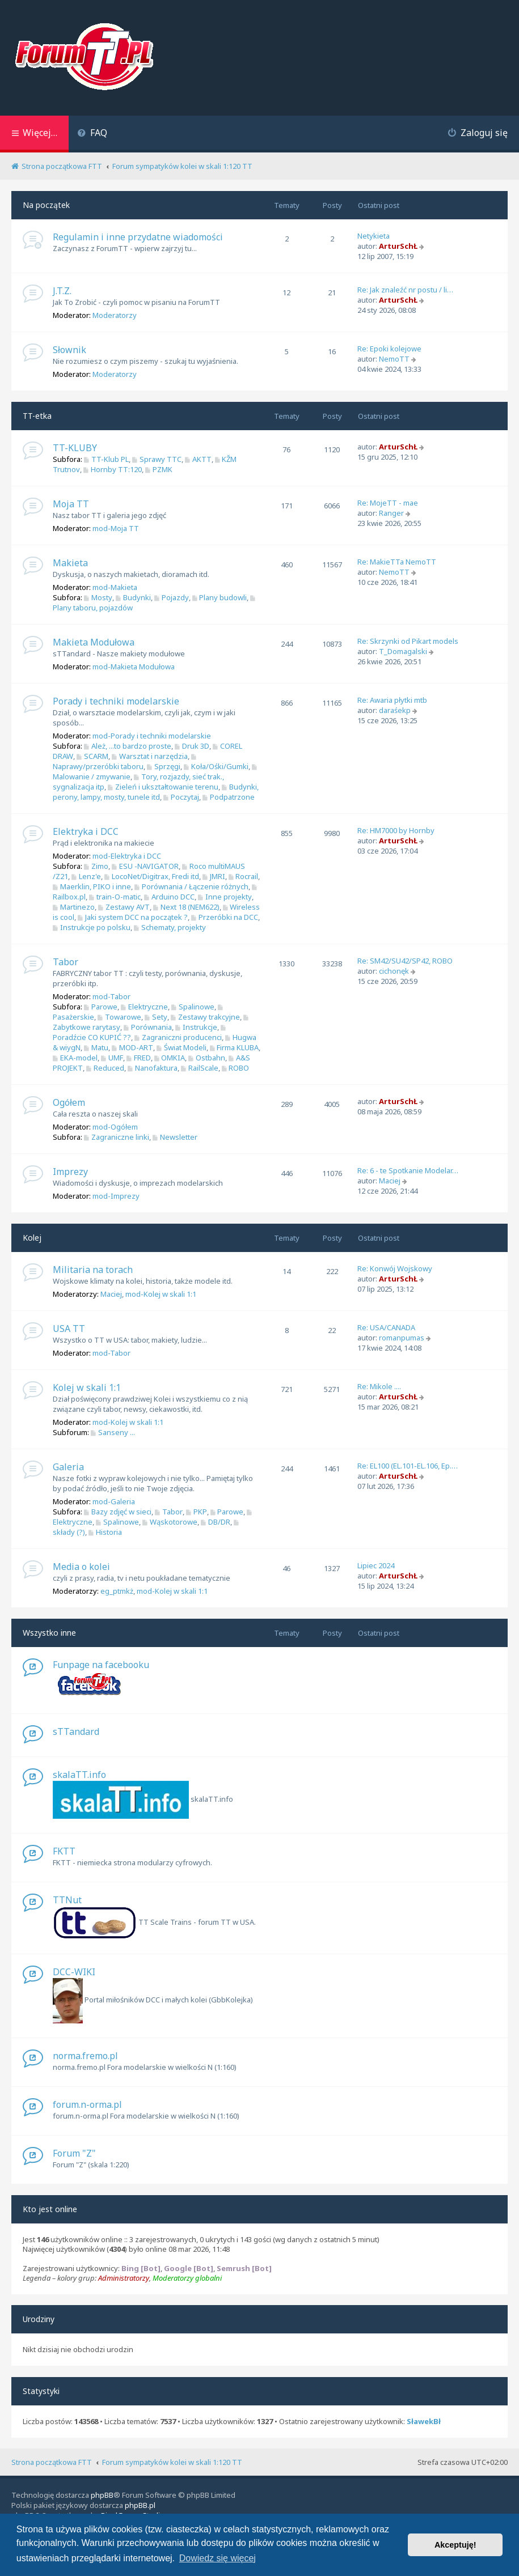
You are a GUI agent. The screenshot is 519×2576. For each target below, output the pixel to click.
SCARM (92, 756)
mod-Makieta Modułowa (133, 666)
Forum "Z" (74, 2153)
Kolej (32, 1237)
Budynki (133, 597)
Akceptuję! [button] (455, 2544)
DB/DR (215, 1522)
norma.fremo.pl (85, 2055)
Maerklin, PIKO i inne (92, 886)
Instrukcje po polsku (91, 927)
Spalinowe (192, 1006)
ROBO (236, 1068)
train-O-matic (115, 897)
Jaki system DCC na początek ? (133, 917)
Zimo (96, 866)
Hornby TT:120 (112, 469)
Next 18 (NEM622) (186, 907)
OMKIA (169, 1058)
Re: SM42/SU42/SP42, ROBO (405, 961)
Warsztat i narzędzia (150, 756)
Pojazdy (171, 597)
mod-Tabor (111, 996)
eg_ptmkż (116, 1591)
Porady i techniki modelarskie (116, 701)
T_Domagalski (403, 651)
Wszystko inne (49, 1632)
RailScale (199, 1068)
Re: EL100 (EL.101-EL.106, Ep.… (407, 1466)
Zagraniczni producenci (178, 1037)
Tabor (65, 962)
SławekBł (424, 2421)
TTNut (67, 1900)
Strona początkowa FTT (51, 2462)
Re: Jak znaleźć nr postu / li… (405, 290)
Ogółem (69, 1102)
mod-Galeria (113, 1501)
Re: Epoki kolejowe (389, 348)
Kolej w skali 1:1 (87, 1387)
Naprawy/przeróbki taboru (126, 762)
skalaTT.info (79, 1774)
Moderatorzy (114, 315)
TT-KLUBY (75, 448)
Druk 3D (192, 746)
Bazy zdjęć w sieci (117, 1511)
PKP (196, 1511)
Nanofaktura (153, 1068)
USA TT (69, 1328)
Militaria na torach (93, 1269)
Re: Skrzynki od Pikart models (407, 641)
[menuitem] (92, 134)
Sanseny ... (113, 1432)
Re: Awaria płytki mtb (392, 700)
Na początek (46, 205)
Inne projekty (225, 897)
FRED (138, 1058)
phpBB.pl (140, 2505)
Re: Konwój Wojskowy (394, 1268)
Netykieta (373, 236)
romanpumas (401, 1337)
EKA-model (75, 1058)
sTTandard (76, 1731)
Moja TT (71, 504)
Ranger (391, 513)
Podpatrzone (228, 797)
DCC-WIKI (74, 1972)
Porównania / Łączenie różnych (191, 886)
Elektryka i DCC (86, 831)
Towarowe (119, 1017)
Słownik (69, 349)
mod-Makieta (114, 587)
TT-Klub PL (106, 459)
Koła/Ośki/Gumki (216, 766)
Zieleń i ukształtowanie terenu (163, 787)
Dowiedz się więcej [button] (217, 2558)
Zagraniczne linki (116, 1137)
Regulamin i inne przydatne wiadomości (138, 237)
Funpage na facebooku (101, 1664)
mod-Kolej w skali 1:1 (160, 1294)
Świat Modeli (181, 1047)
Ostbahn (206, 1058)
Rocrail (244, 876)
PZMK (158, 469)
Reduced (105, 1068)
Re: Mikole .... (379, 1386)
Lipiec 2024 (375, 1565)
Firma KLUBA (234, 1047)
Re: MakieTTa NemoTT (396, 562)
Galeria (68, 1467)
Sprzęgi (163, 766)
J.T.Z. (62, 291)
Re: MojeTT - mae (387, 503)
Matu (96, 1047)
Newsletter (175, 1137)
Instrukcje (196, 1027)
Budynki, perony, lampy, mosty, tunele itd (156, 792)
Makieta (70, 563)
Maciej (389, 1180)
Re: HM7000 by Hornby (395, 830)
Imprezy (70, 1171)
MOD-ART (132, 1047)
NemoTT (394, 359)
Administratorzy (123, 2278)
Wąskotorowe (169, 1522)
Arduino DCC (169, 897)
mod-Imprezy (116, 1196)
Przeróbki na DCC (224, 917)
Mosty (98, 597)
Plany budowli (219, 597)
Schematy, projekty (170, 927)
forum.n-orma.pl (87, 2104)
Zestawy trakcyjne (205, 1017)
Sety (156, 1017)
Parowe (100, 1006)
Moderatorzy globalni (187, 2278)
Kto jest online (50, 2209)
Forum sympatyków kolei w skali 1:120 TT (172, 2462)
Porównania (148, 1027)
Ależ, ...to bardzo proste (127, 746)
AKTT (198, 459)
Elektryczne (144, 1006)
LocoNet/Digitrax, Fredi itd (151, 876)
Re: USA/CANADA (386, 1327)
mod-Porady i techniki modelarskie (151, 736)
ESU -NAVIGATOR (145, 866)
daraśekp (395, 710)
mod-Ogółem (115, 1127)
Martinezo (74, 907)
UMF (112, 1058)
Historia (105, 1532)
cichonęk (394, 971)
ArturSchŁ (398, 246)
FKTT (64, 1851)
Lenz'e (86, 876)
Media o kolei (81, 1566)
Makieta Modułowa (93, 642)
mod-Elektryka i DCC (126, 856)
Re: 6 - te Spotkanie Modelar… (407, 1170)
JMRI (213, 876)
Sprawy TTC (157, 459)
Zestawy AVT (124, 907)
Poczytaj (181, 797)
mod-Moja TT (115, 528)
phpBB (102, 2495)
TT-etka (37, 415)
